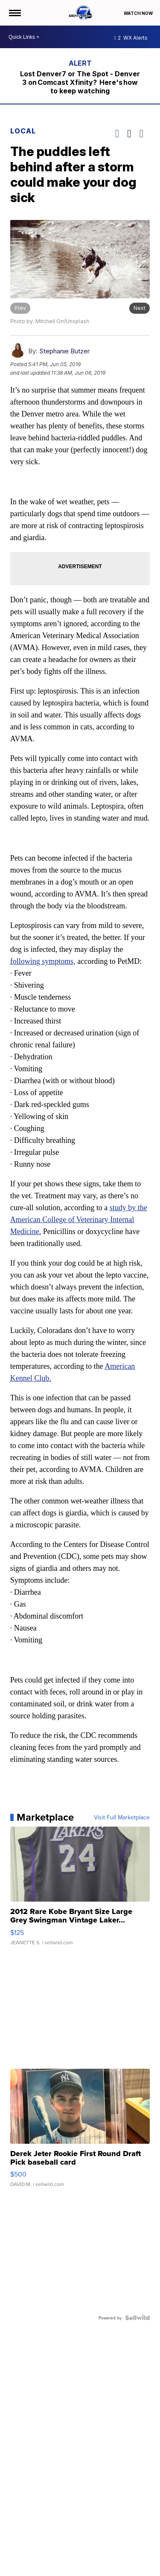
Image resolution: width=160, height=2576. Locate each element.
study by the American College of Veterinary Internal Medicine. (78, 1219)
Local (23, 131)
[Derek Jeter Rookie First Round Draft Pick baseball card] (80, 2132)
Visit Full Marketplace (122, 1817)
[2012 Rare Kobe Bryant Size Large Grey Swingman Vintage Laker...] (80, 1890)
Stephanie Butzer (64, 351)
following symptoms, (43, 961)
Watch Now (139, 13)
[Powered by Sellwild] (137, 2318)
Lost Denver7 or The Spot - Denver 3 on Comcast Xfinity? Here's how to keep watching (80, 82)
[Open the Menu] (14, 12)
